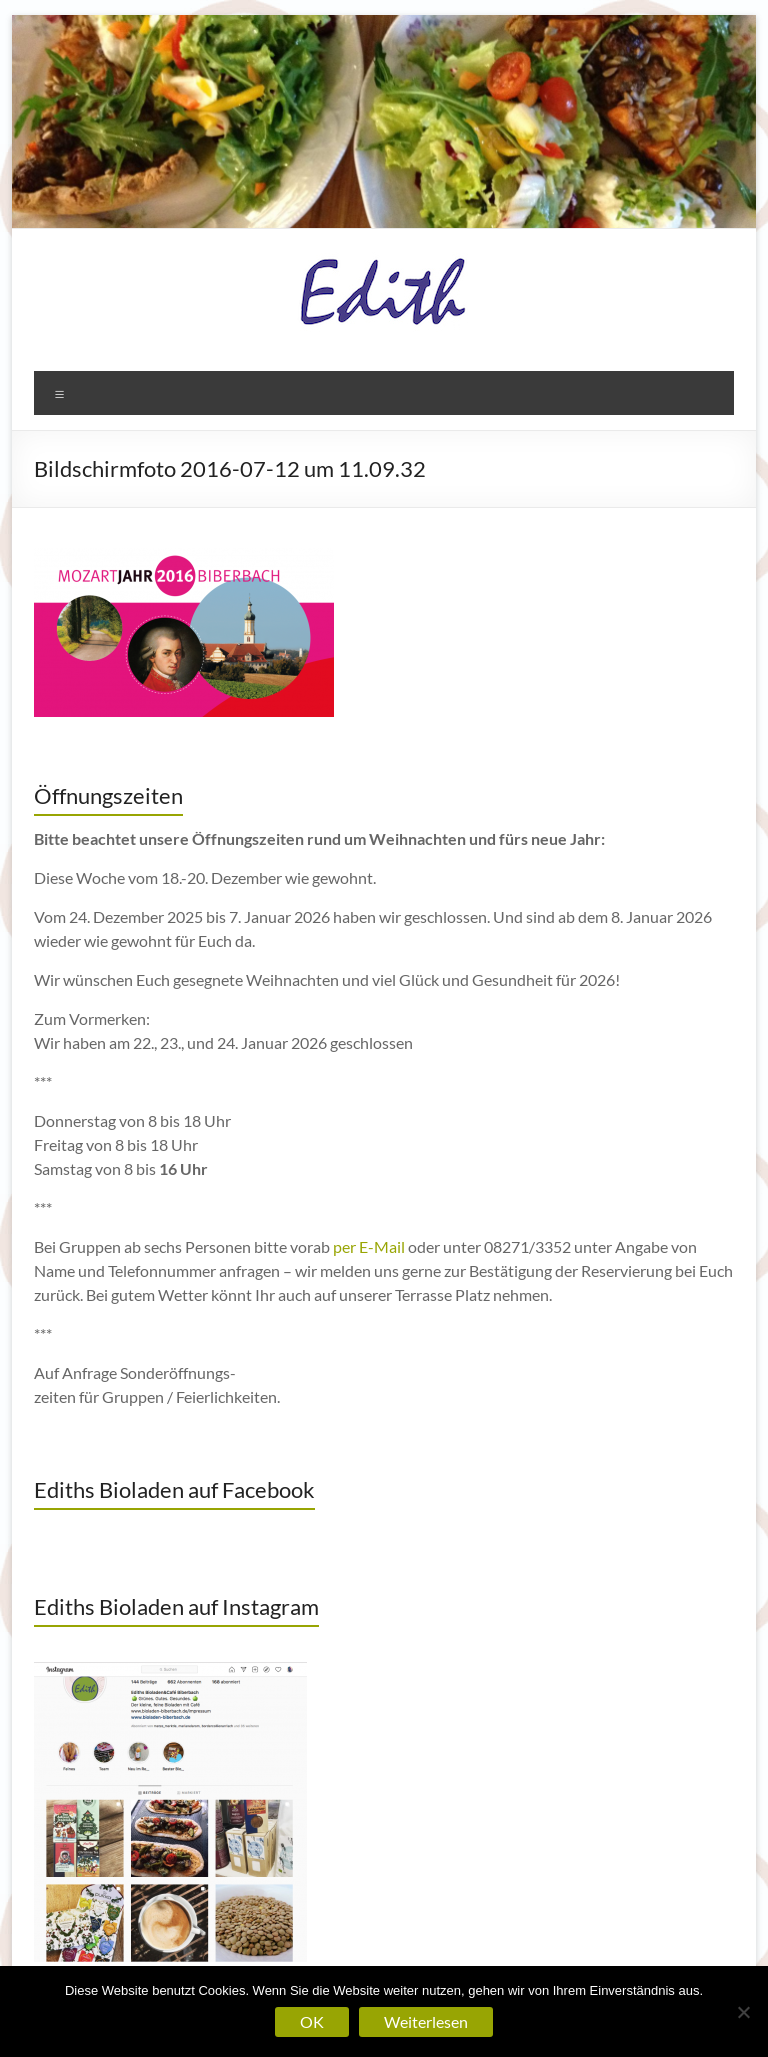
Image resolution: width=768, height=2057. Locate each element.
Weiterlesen (426, 2021)
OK (312, 2021)
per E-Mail (369, 1246)
